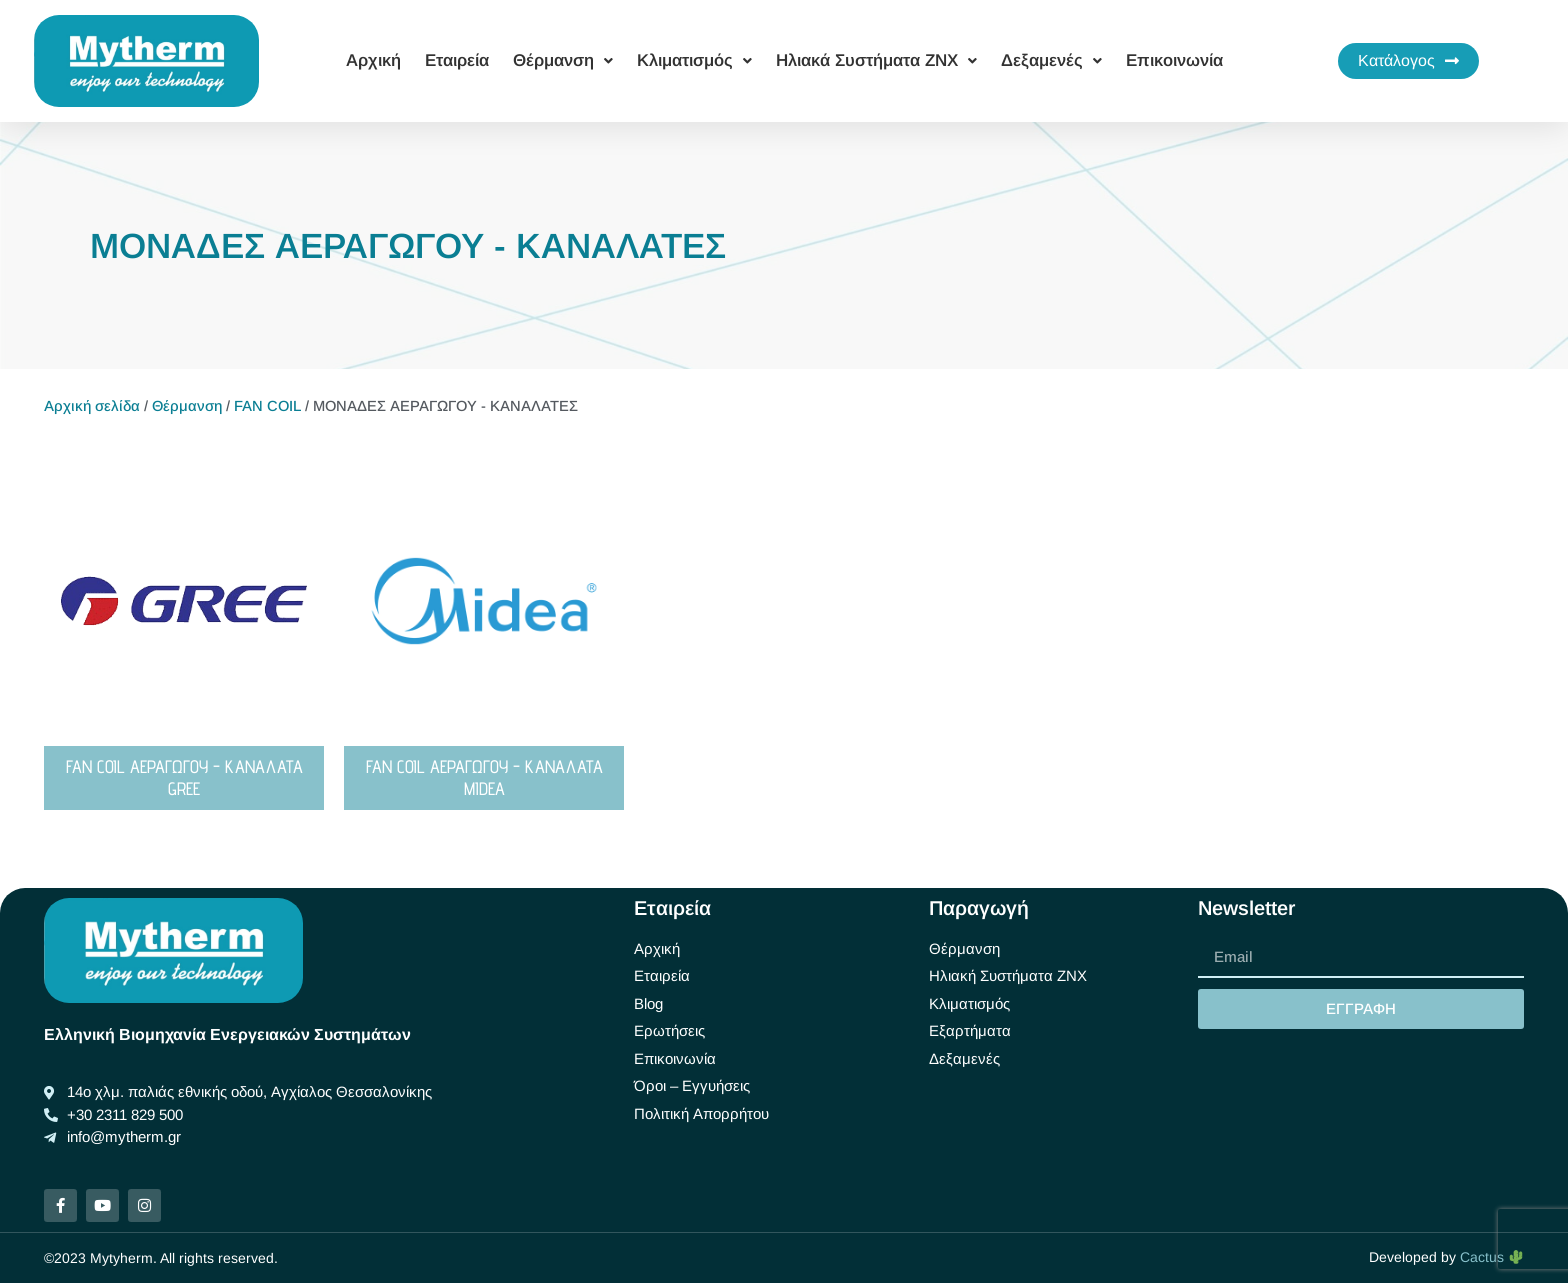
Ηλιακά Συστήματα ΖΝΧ (876, 60)
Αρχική (373, 60)
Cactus (1491, 1257)
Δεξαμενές (1051, 60)
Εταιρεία (457, 60)
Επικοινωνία (1174, 60)
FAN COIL (267, 406)
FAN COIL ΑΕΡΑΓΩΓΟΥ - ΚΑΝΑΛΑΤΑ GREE (184, 777)
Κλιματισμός (694, 60)
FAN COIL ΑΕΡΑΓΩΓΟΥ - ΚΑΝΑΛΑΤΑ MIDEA (484, 777)
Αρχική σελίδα (92, 406)
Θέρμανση (563, 60)
